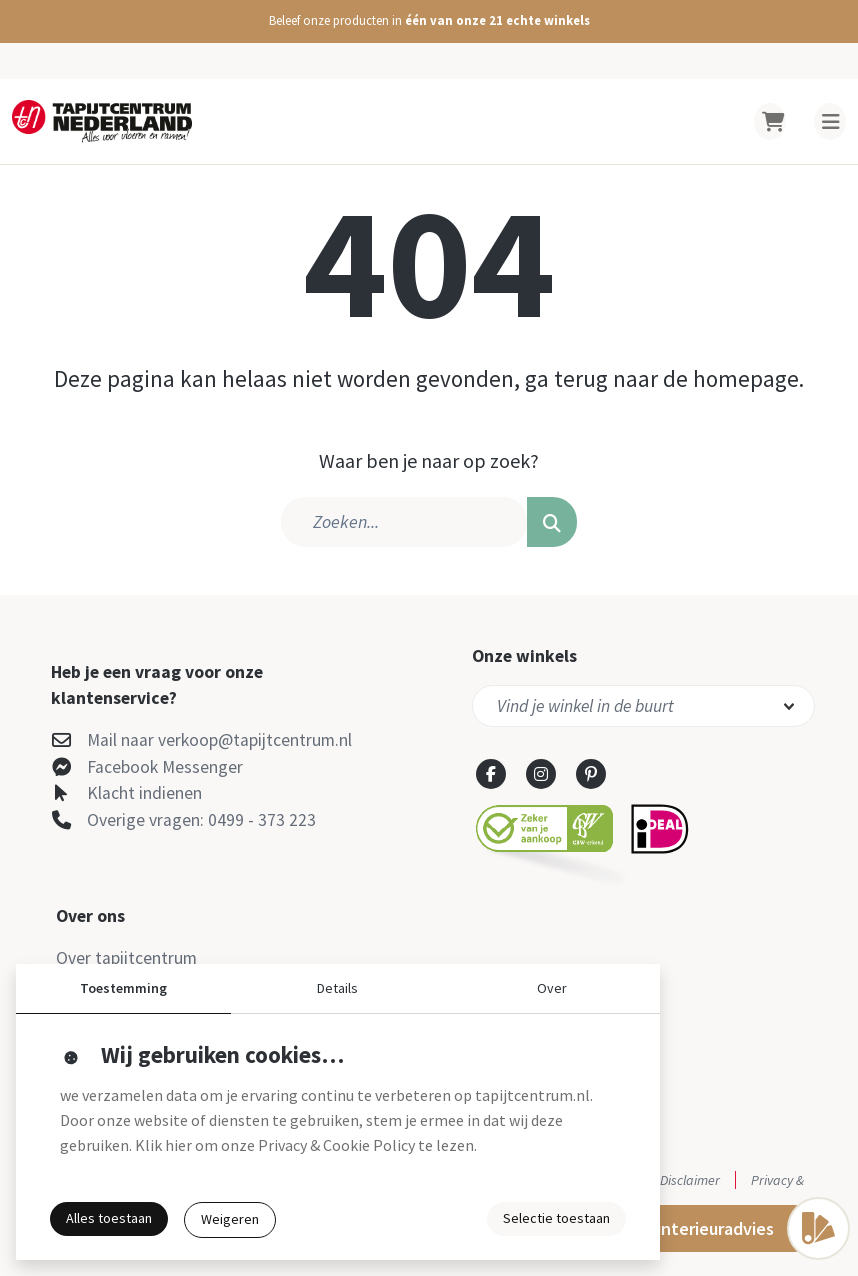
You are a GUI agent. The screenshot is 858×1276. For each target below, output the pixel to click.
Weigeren (230, 1219)
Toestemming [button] (123, 988)
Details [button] (337, 988)
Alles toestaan (109, 1218)
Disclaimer (690, 1180)
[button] (429, 21)
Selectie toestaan (556, 1218)
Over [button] (552, 988)
